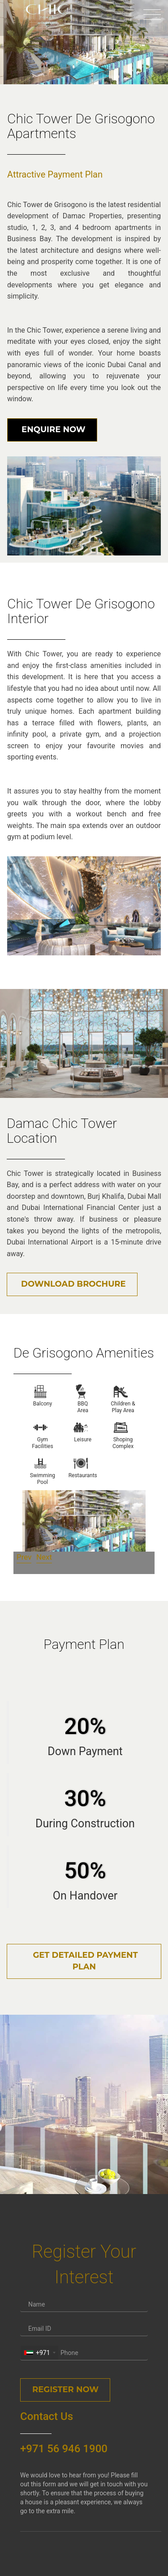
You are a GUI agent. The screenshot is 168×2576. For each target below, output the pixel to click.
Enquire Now (52, 429)
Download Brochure (72, 1284)
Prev (24, 1557)
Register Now (65, 2389)
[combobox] (39, 2353)
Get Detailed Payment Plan (84, 1961)
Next (44, 1557)
